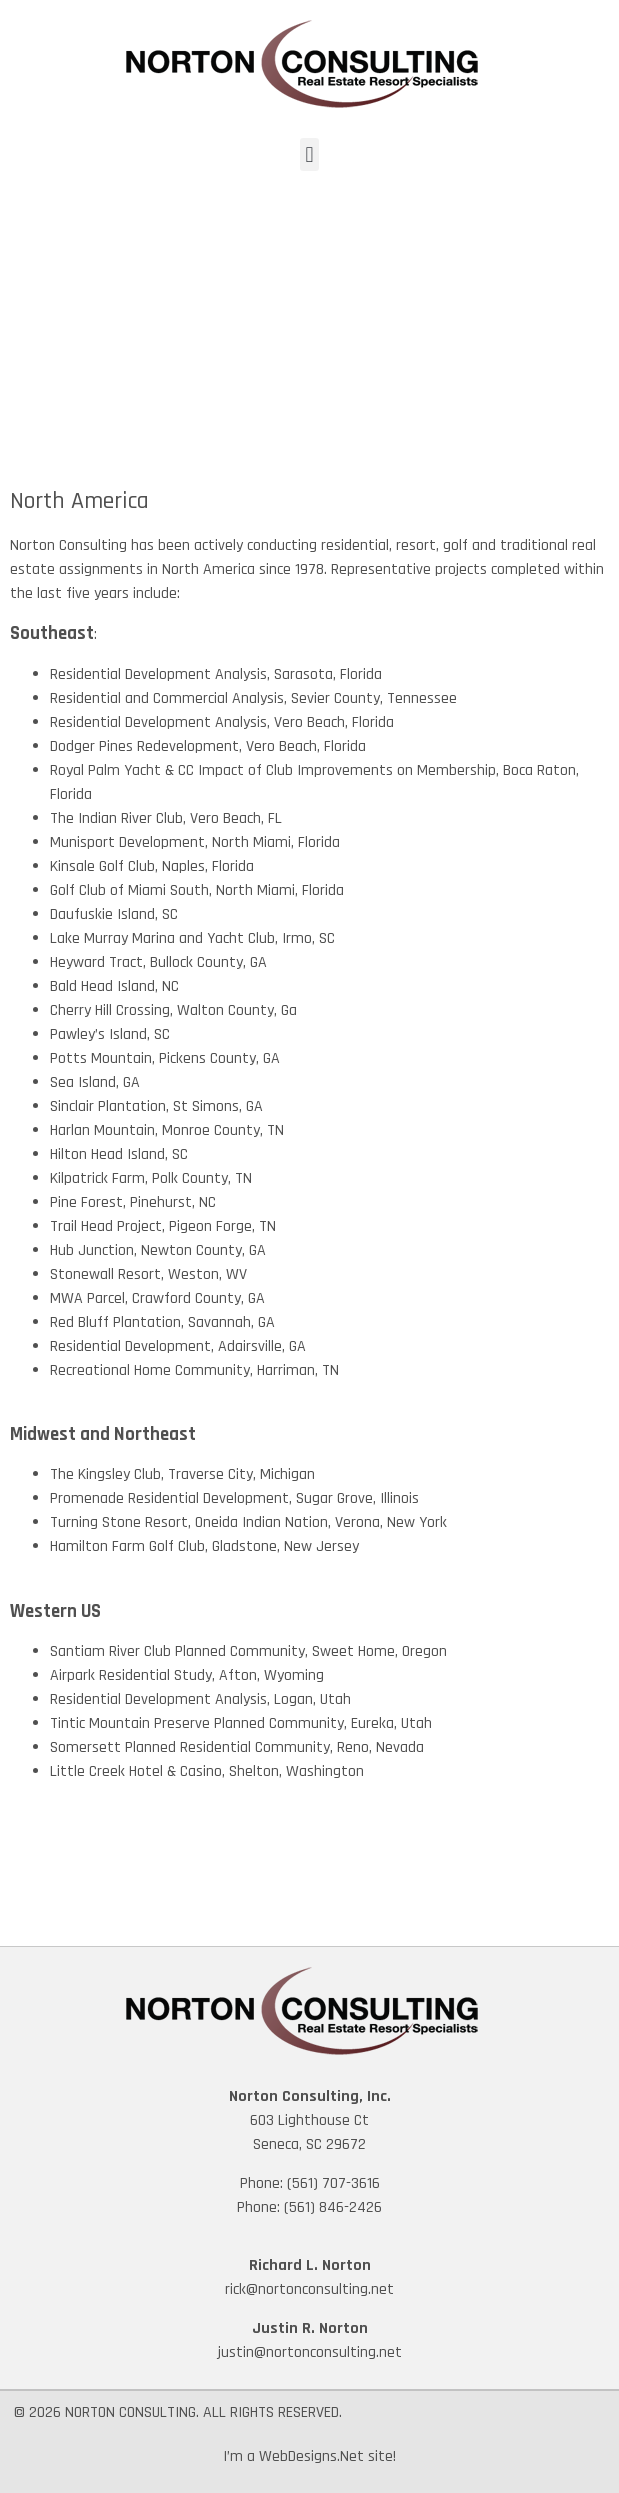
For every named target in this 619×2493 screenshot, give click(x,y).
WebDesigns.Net (311, 2456)
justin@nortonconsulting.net (310, 2352)
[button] (309, 154)
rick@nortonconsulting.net (309, 2289)
